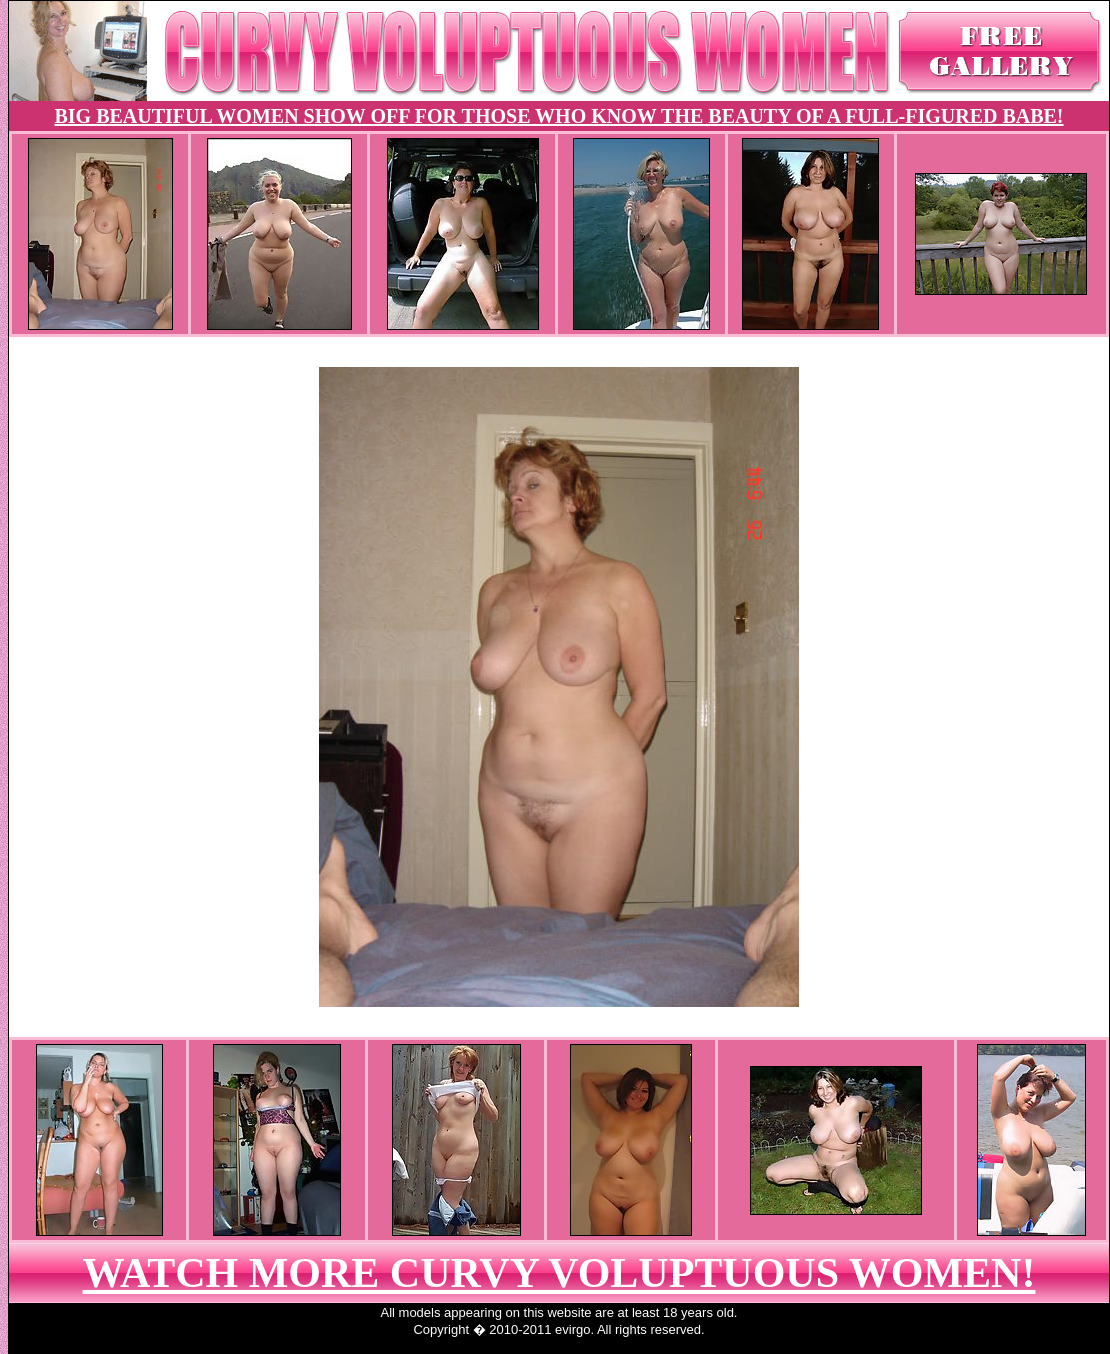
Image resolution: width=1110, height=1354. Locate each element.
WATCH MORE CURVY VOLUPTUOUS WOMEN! (559, 1273)
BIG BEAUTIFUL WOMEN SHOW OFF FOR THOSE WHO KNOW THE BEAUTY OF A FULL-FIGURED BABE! (558, 116)
